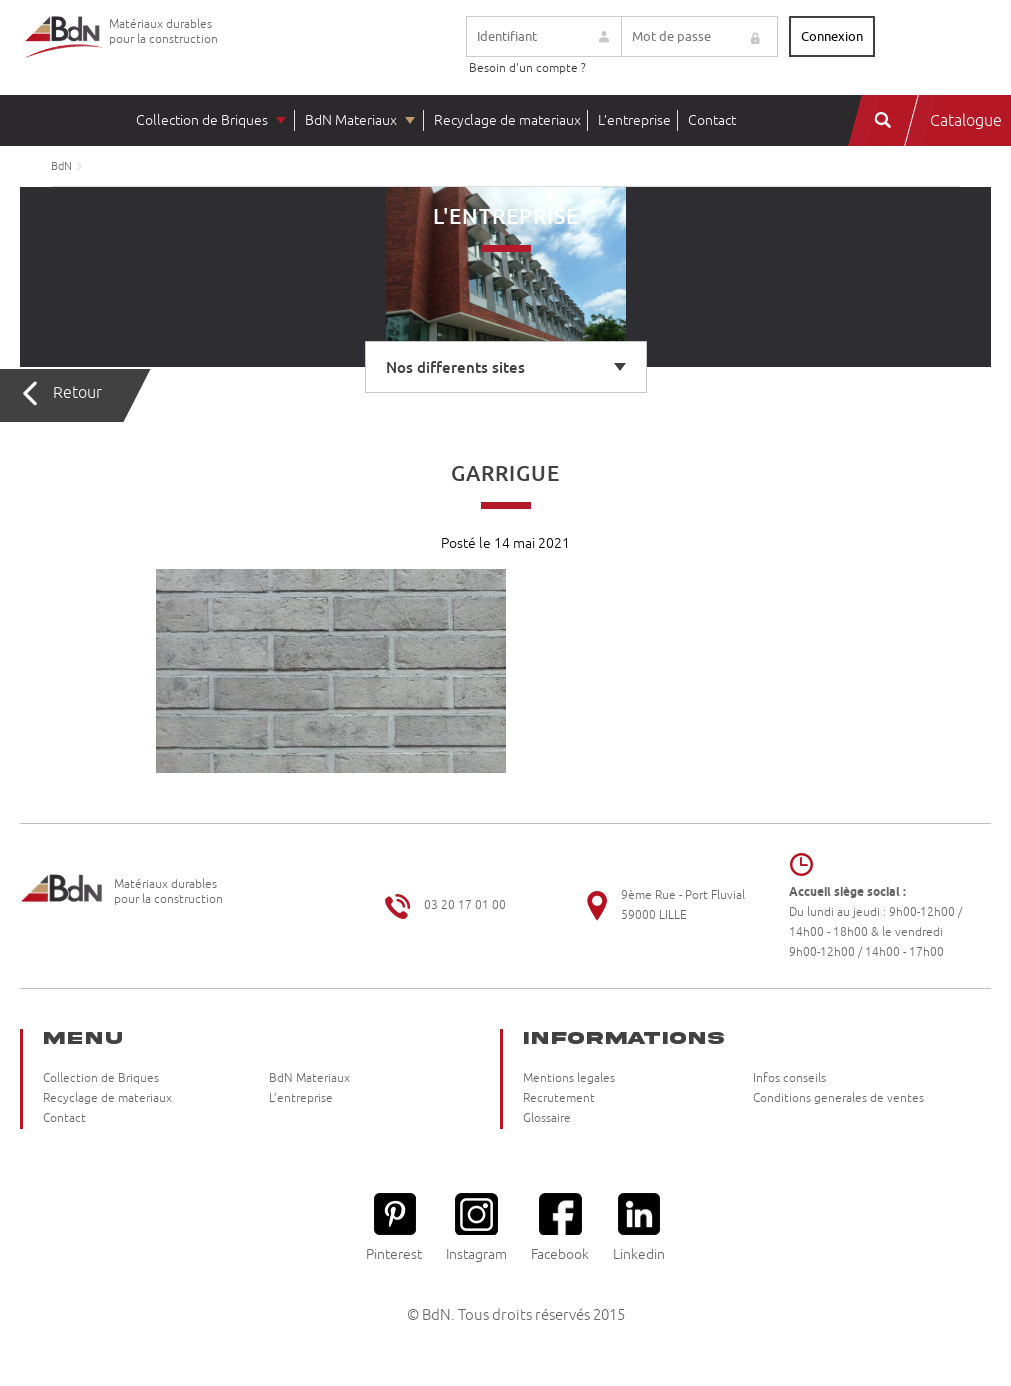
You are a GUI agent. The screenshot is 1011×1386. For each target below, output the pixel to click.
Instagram (476, 1227)
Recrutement (559, 1098)
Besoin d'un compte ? (527, 68)
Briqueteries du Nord (65, 52)
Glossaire (547, 1118)
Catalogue (966, 121)
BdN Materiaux (351, 120)
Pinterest (394, 1227)
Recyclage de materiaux (507, 120)
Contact (712, 120)
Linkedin (639, 1227)
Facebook (560, 1227)
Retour (77, 393)
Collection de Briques (202, 120)
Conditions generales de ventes (838, 1098)
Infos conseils (789, 1078)
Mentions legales (569, 1078)
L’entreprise (634, 120)
